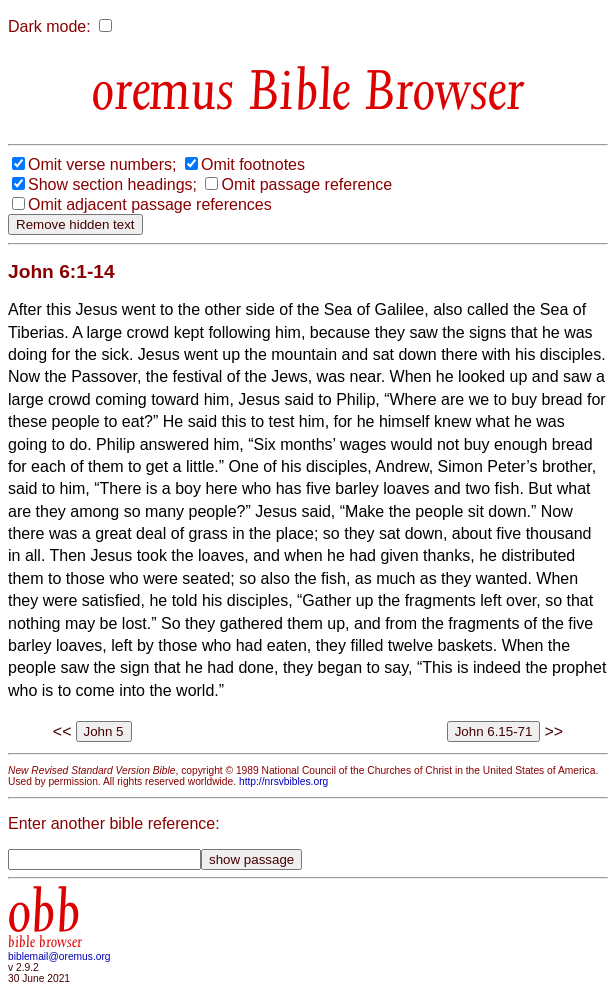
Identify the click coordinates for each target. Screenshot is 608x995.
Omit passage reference (306, 184)
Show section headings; (112, 184)
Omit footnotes (253, 164)
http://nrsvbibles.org (283, 781)
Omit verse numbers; (102, 164)
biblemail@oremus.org (59, 956)
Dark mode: (49, 26)
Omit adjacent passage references (150, 204)
